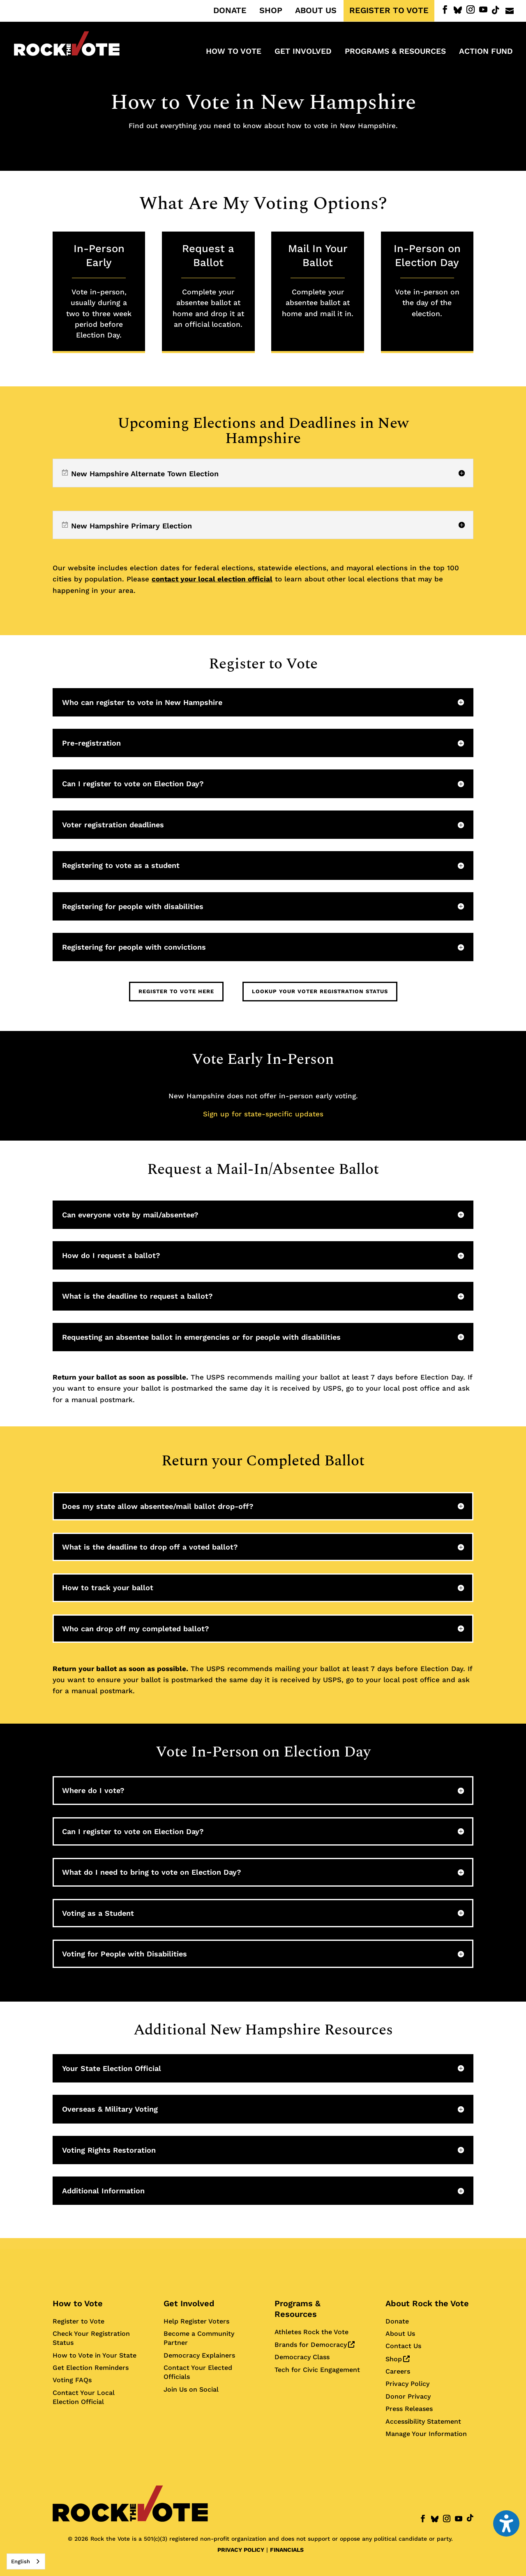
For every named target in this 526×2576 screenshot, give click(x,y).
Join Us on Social (191, 2389)
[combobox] (26, 2561)
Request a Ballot (208, 286)
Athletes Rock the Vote (311, 2332)
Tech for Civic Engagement (317, 2370)
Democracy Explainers (199, 2355)
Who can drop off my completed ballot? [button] (135, 1628)
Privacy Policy (407, 2384)
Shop (397, 2359)
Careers (397, 2371)
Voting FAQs (72, 2380)
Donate (397, 2321)
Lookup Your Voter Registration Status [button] (320, 991)
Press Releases (409, 2409)
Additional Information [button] (103, 2190)
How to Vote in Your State (94, 2355)
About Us (400, 2333)
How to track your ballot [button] (107, 1587)
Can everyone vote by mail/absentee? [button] (130, 1214)
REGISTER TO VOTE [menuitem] (389, 10)
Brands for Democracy (315, 2345)
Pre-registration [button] (91, 743)
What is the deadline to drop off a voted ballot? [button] (150, 1547)
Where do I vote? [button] (93, 1790)
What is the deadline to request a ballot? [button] (137, 1296)
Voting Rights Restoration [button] (109, 2150)
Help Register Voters (196, 2321)
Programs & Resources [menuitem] (395, 52)
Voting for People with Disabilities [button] (124, 1953)
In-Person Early (99, 291)
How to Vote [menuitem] (233, 52)
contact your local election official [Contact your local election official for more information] (212, 579)
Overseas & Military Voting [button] (110, 2109)
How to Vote (78, 2303)
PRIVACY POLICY (240, 2549)
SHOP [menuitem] (270, 10)
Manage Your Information (426, 2434)
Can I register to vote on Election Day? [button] (133, 783)
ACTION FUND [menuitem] (486, 52)
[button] (263, 472)
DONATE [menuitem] (230, 10)
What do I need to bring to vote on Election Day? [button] (151, 1872)
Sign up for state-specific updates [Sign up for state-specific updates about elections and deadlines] (263, 1114)
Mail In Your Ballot (317, 280)
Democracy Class (302, 2357)
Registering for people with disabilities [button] (132, 906)
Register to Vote (78, 2321)
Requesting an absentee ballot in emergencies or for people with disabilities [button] (201, 1337)
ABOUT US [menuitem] (316, 10)
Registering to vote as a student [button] (121, 865)
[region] (263, 473)
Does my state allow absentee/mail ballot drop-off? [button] (158, 1506)
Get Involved (189, 2303)
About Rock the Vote (427, 2303)
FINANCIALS (287, 2549)
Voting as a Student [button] (98, 1913)
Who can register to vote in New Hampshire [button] (142, 702)
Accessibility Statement (423, 2421)
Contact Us (403, 2346)
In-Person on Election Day (427, 280)
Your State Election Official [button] (111, 2068)
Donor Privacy (408, 2396)
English (20, 2561)
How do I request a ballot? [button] (111, 1255)
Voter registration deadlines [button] (113, 824)
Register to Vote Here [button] (176, 991)
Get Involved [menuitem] (303, 52)
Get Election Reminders (91, 2368)
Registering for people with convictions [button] (134, 947)
